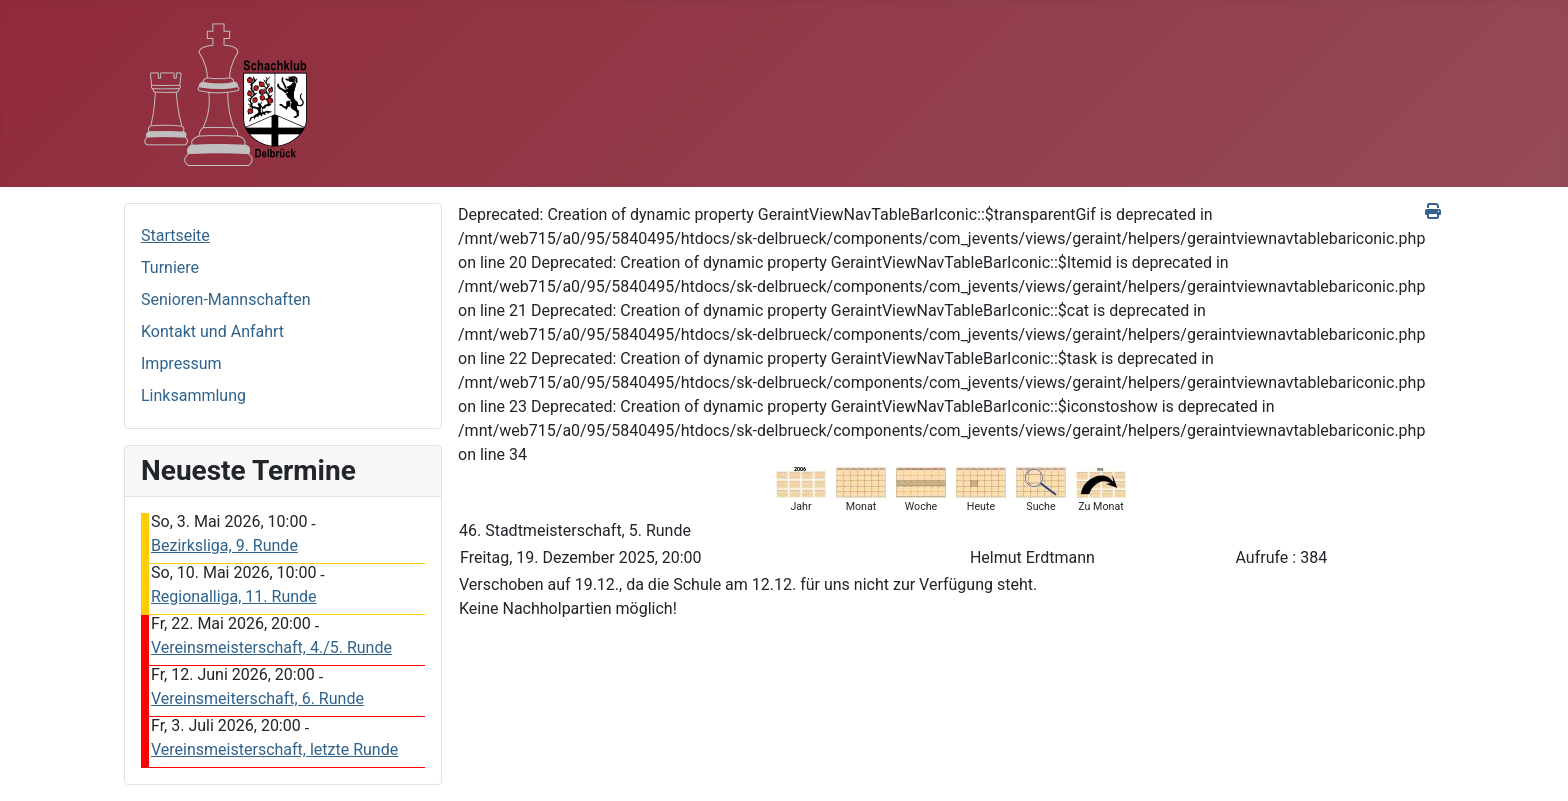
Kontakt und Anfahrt (212, 331)
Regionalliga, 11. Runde (234, 596)
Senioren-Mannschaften (225, 299)
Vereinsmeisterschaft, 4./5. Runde (271, 647)
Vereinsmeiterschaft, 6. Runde (257, 698)
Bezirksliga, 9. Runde (224, 545)
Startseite (175, 235)
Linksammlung (193, 395)
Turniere (170, 267)
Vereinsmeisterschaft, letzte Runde (274, 749)
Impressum (181, 363)
